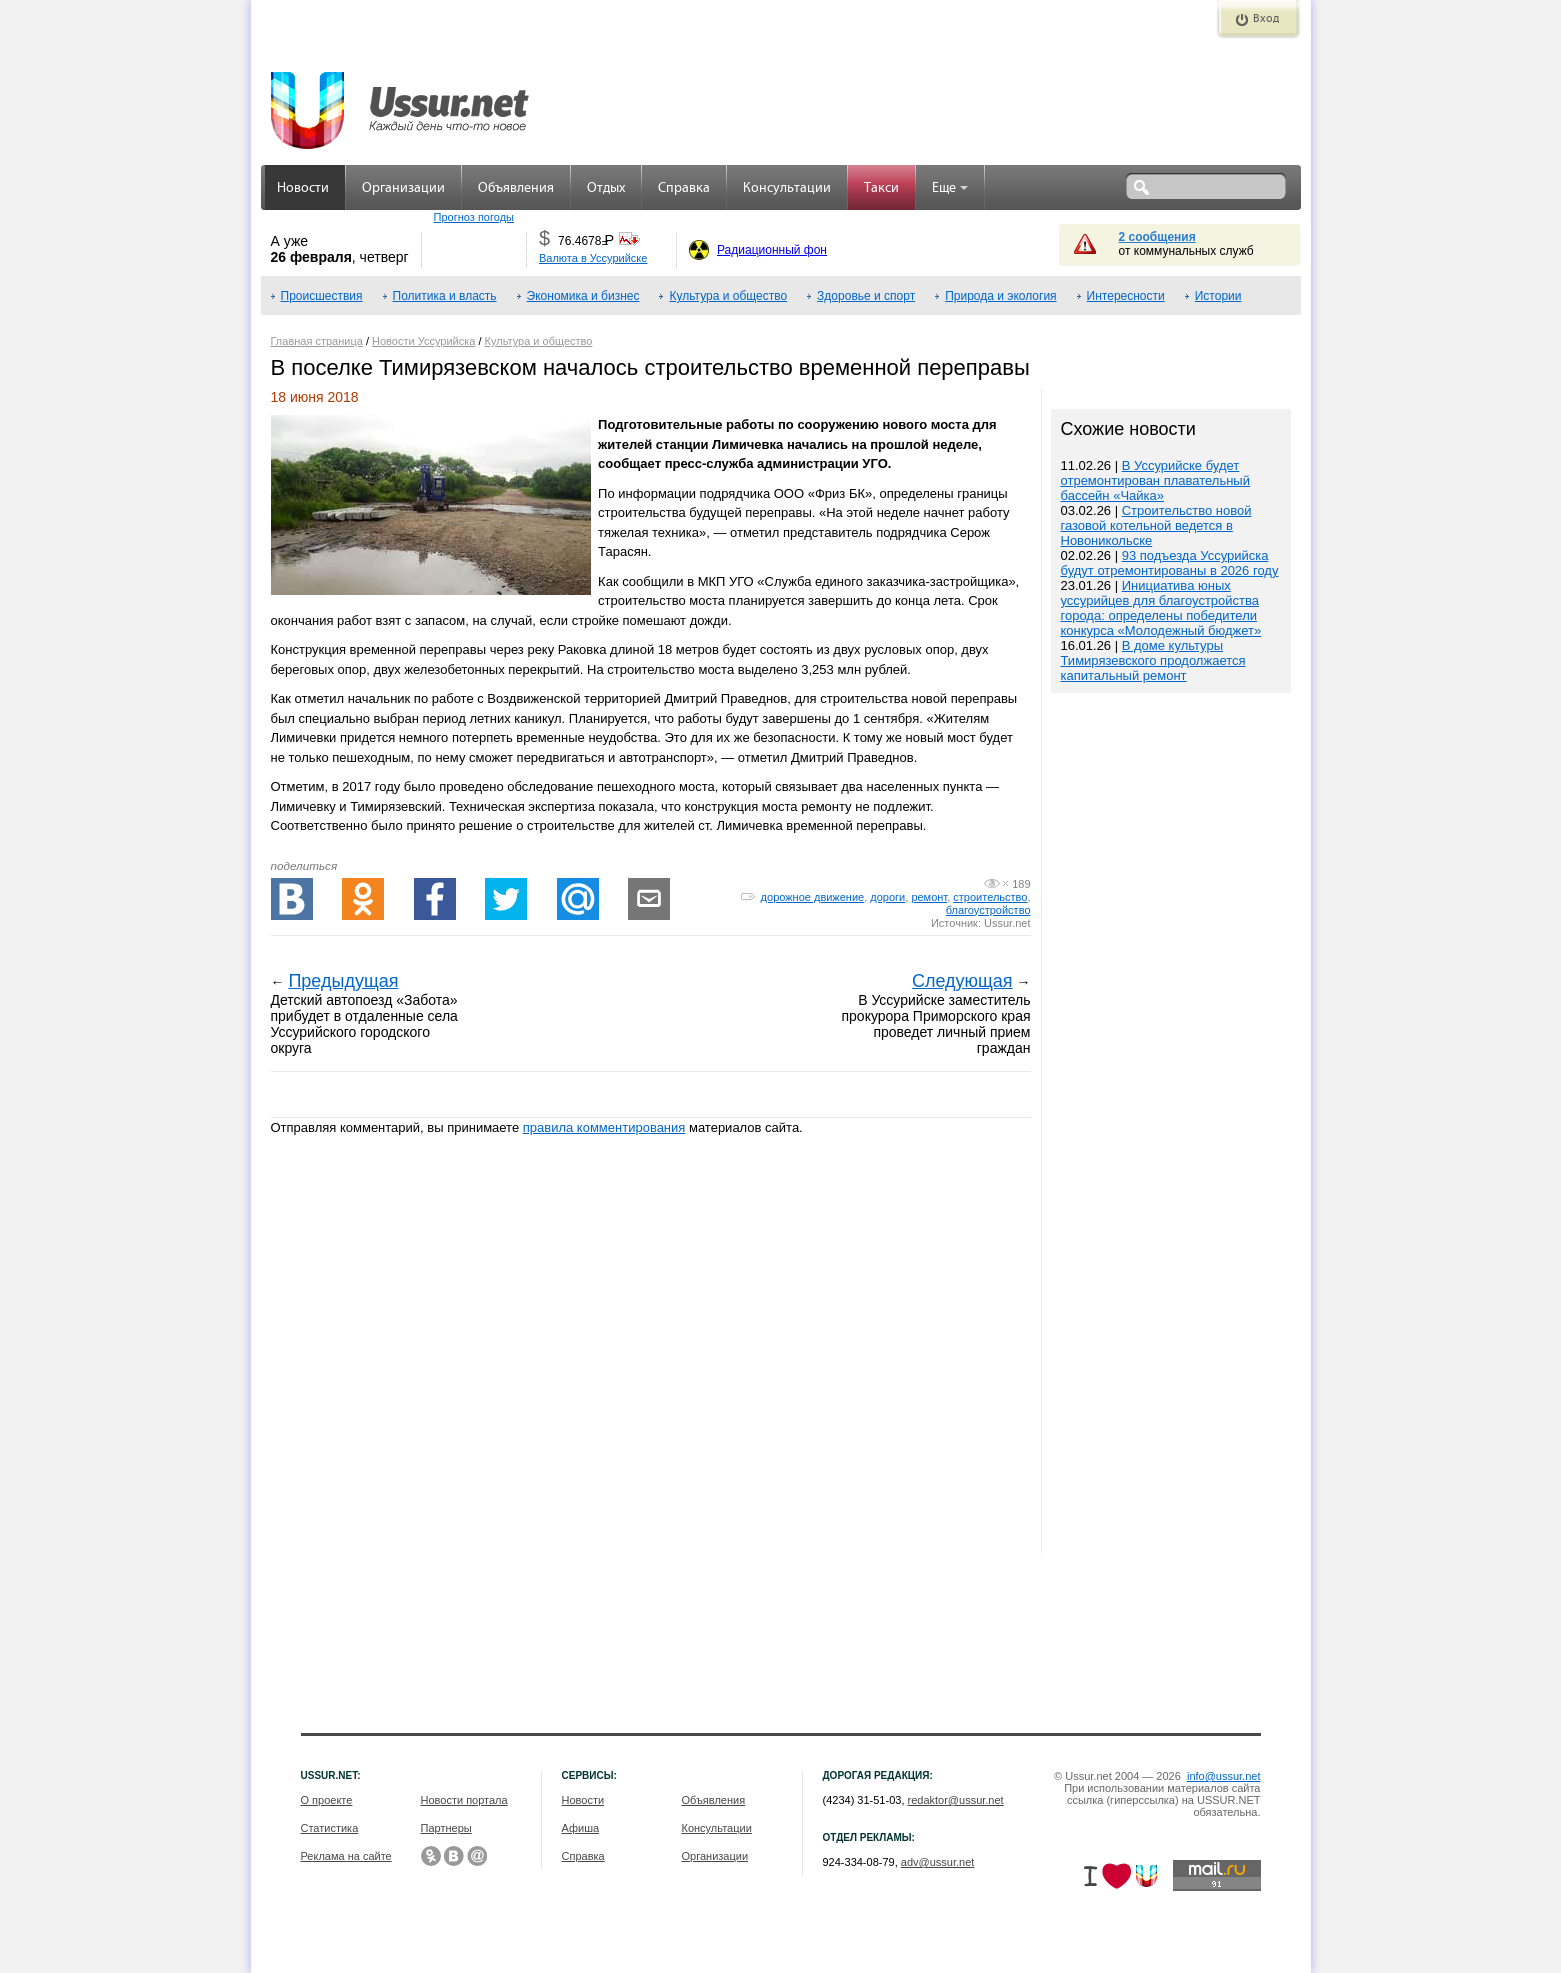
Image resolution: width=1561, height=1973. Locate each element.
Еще (950, 188)
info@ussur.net (1224, 1776)
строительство (990, 897)
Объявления (516, 188)
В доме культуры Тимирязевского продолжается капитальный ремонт (1153, 660)
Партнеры (446, 1828)
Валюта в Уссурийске (593, 258)
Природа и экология (1000, 296)
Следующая (962, 981)
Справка (684, 188)
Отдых (606, 188)
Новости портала (464, 1800)
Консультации (787, 188)
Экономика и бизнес (583, 296)
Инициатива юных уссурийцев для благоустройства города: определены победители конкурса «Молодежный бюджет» (1161, 608)
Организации (403, 188)
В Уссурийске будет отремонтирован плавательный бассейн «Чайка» (1155, 480)
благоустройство (988, 910)
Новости (303, 188)
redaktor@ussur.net (956, 1800)
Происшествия (322, 296)
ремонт (929, 897)
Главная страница (317, 341)
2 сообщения (1157, 237)
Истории (1218, 296)
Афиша (581, 1828)
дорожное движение (813, 897)
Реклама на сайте (346, 1856)
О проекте (327, 1800)
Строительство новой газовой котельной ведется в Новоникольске (1156, 525)
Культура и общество (728, 296)
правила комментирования (604, 1127)
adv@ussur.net (938, 1862)
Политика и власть (445, 296)
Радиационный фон (772, 250)
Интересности (1126, 296)
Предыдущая (343, 981)
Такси (881, 188)
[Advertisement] (1171, 1125)
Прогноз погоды (474, 217)
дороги (887, 897)
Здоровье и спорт (866, 296)
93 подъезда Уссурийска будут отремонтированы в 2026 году (1170, 563)
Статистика (330, 1828)
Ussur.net (1007, 923)
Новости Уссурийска (423, 341)
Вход (1266, 19)
